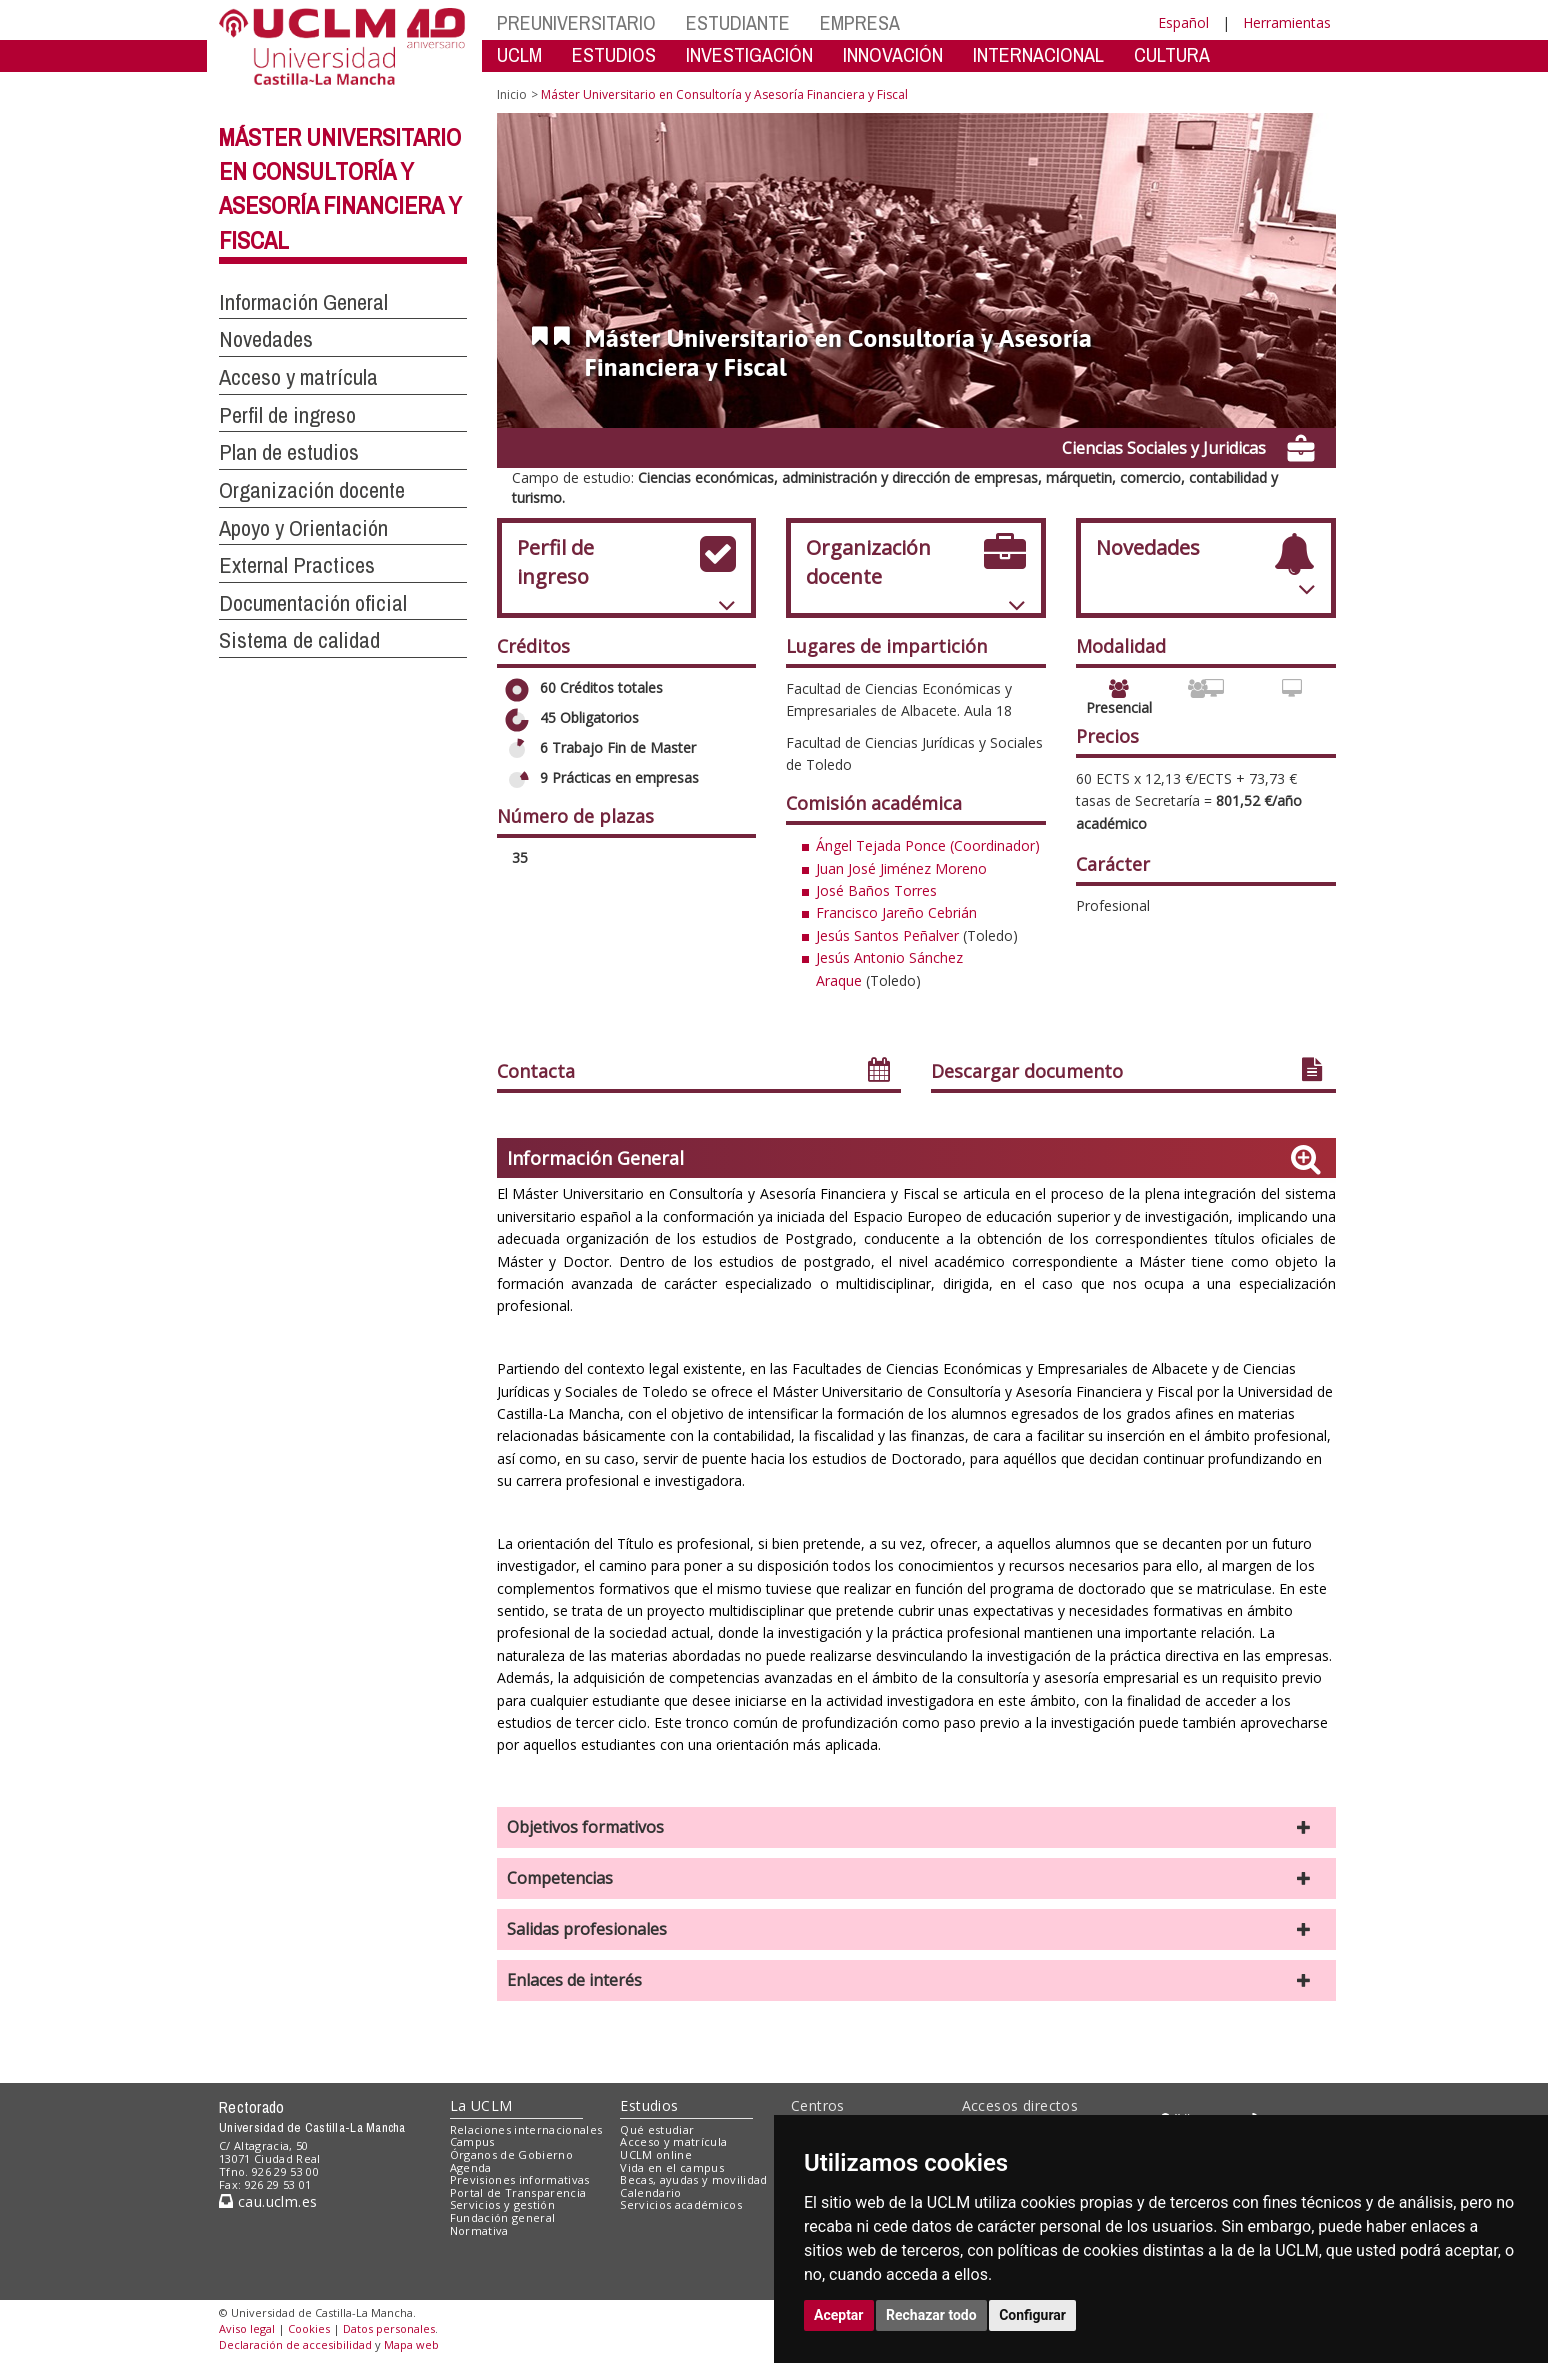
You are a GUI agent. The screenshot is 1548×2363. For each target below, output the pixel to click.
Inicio (512, 94)
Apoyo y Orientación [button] (303, 528)
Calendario (650, 2192)
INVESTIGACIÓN (749, 54)
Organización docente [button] (312, 490)
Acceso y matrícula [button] (298, 377)
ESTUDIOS (614, 54)
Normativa (479, 2230)
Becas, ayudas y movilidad (693, 2179)
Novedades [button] (266, 339)
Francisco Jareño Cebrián (896, 912)
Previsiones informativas (520, 2179)
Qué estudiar (657, 2129)
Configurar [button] (1032, 2315)
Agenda (471, 2167)
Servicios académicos (681, 2204)
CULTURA (1172, 54)
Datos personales (389, 2328)
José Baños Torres (876, 890)
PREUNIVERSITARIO (576, 22)
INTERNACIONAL (1038, 54)
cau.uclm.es (268, 2201)
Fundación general (503, 2217)
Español (1183, 22)
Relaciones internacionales (526, 2129)
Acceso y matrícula (673, 2141)
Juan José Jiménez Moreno (901, 868)
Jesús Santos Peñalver (887, 935)
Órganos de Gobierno (511, 2154)
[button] (916, 1827)
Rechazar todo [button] (931, 2315)
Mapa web (411, 2344)
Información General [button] (303, 302)
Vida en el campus (672, 2167)
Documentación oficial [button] (313, 603)
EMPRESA (860, 22)
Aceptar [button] (839, 2315)
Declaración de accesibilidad (295, 2344)
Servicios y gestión (502, 2204)
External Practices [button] (297, 565)
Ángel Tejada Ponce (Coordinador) (928, 845)
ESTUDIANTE (738, 22)
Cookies (309, 2328)
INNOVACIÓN (893, 54)
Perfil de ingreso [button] (287, 415)
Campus (472, 2141)
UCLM (519, 54)
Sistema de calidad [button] (299, 640)
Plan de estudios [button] (289, 452)
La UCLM (481, 2105)
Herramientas (1287, 22)
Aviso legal (247, 2328)
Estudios (649, 2105)
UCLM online (656, 2154)
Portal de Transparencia (518, 2192)
